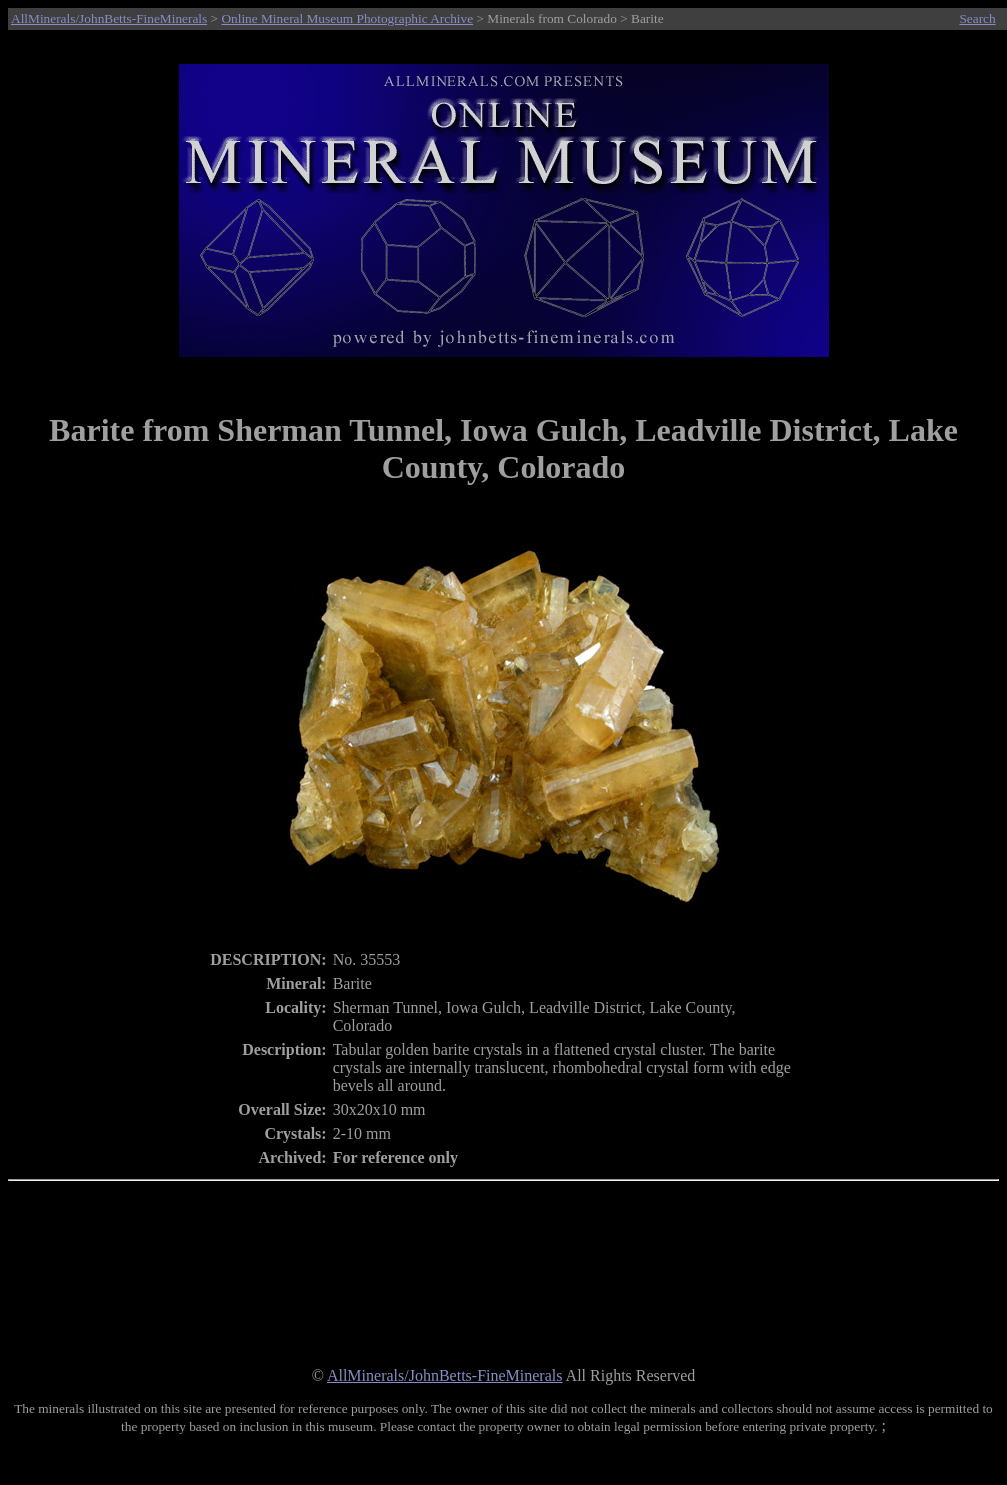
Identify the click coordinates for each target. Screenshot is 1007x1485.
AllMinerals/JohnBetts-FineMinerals (109, 18)
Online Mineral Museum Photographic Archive (347, 18)
